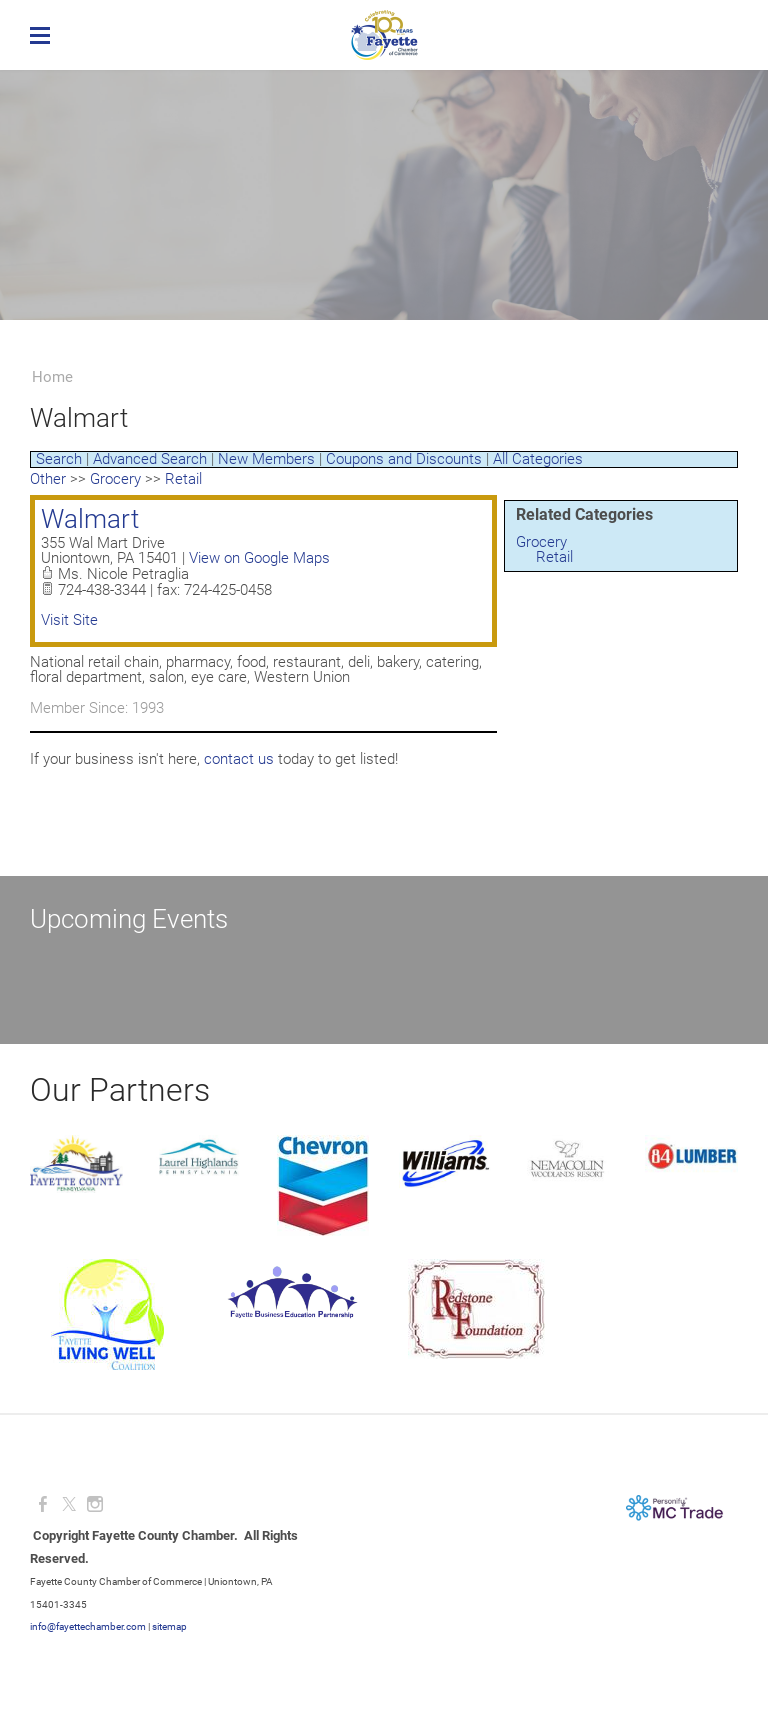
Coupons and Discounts (404, 459)
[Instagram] (95, 1504)
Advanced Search (150, 459)
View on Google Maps (259, 558)
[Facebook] (43, 1504)
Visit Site (69, 620)
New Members (266, 459)
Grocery (541, 542)
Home (52, 377)
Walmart (90, 519)
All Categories (538, 459)
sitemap (169, 1626)
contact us (239, 759)
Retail (554, 557)
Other (48, 479)
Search (59, 459)
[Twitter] (69, 1504)
